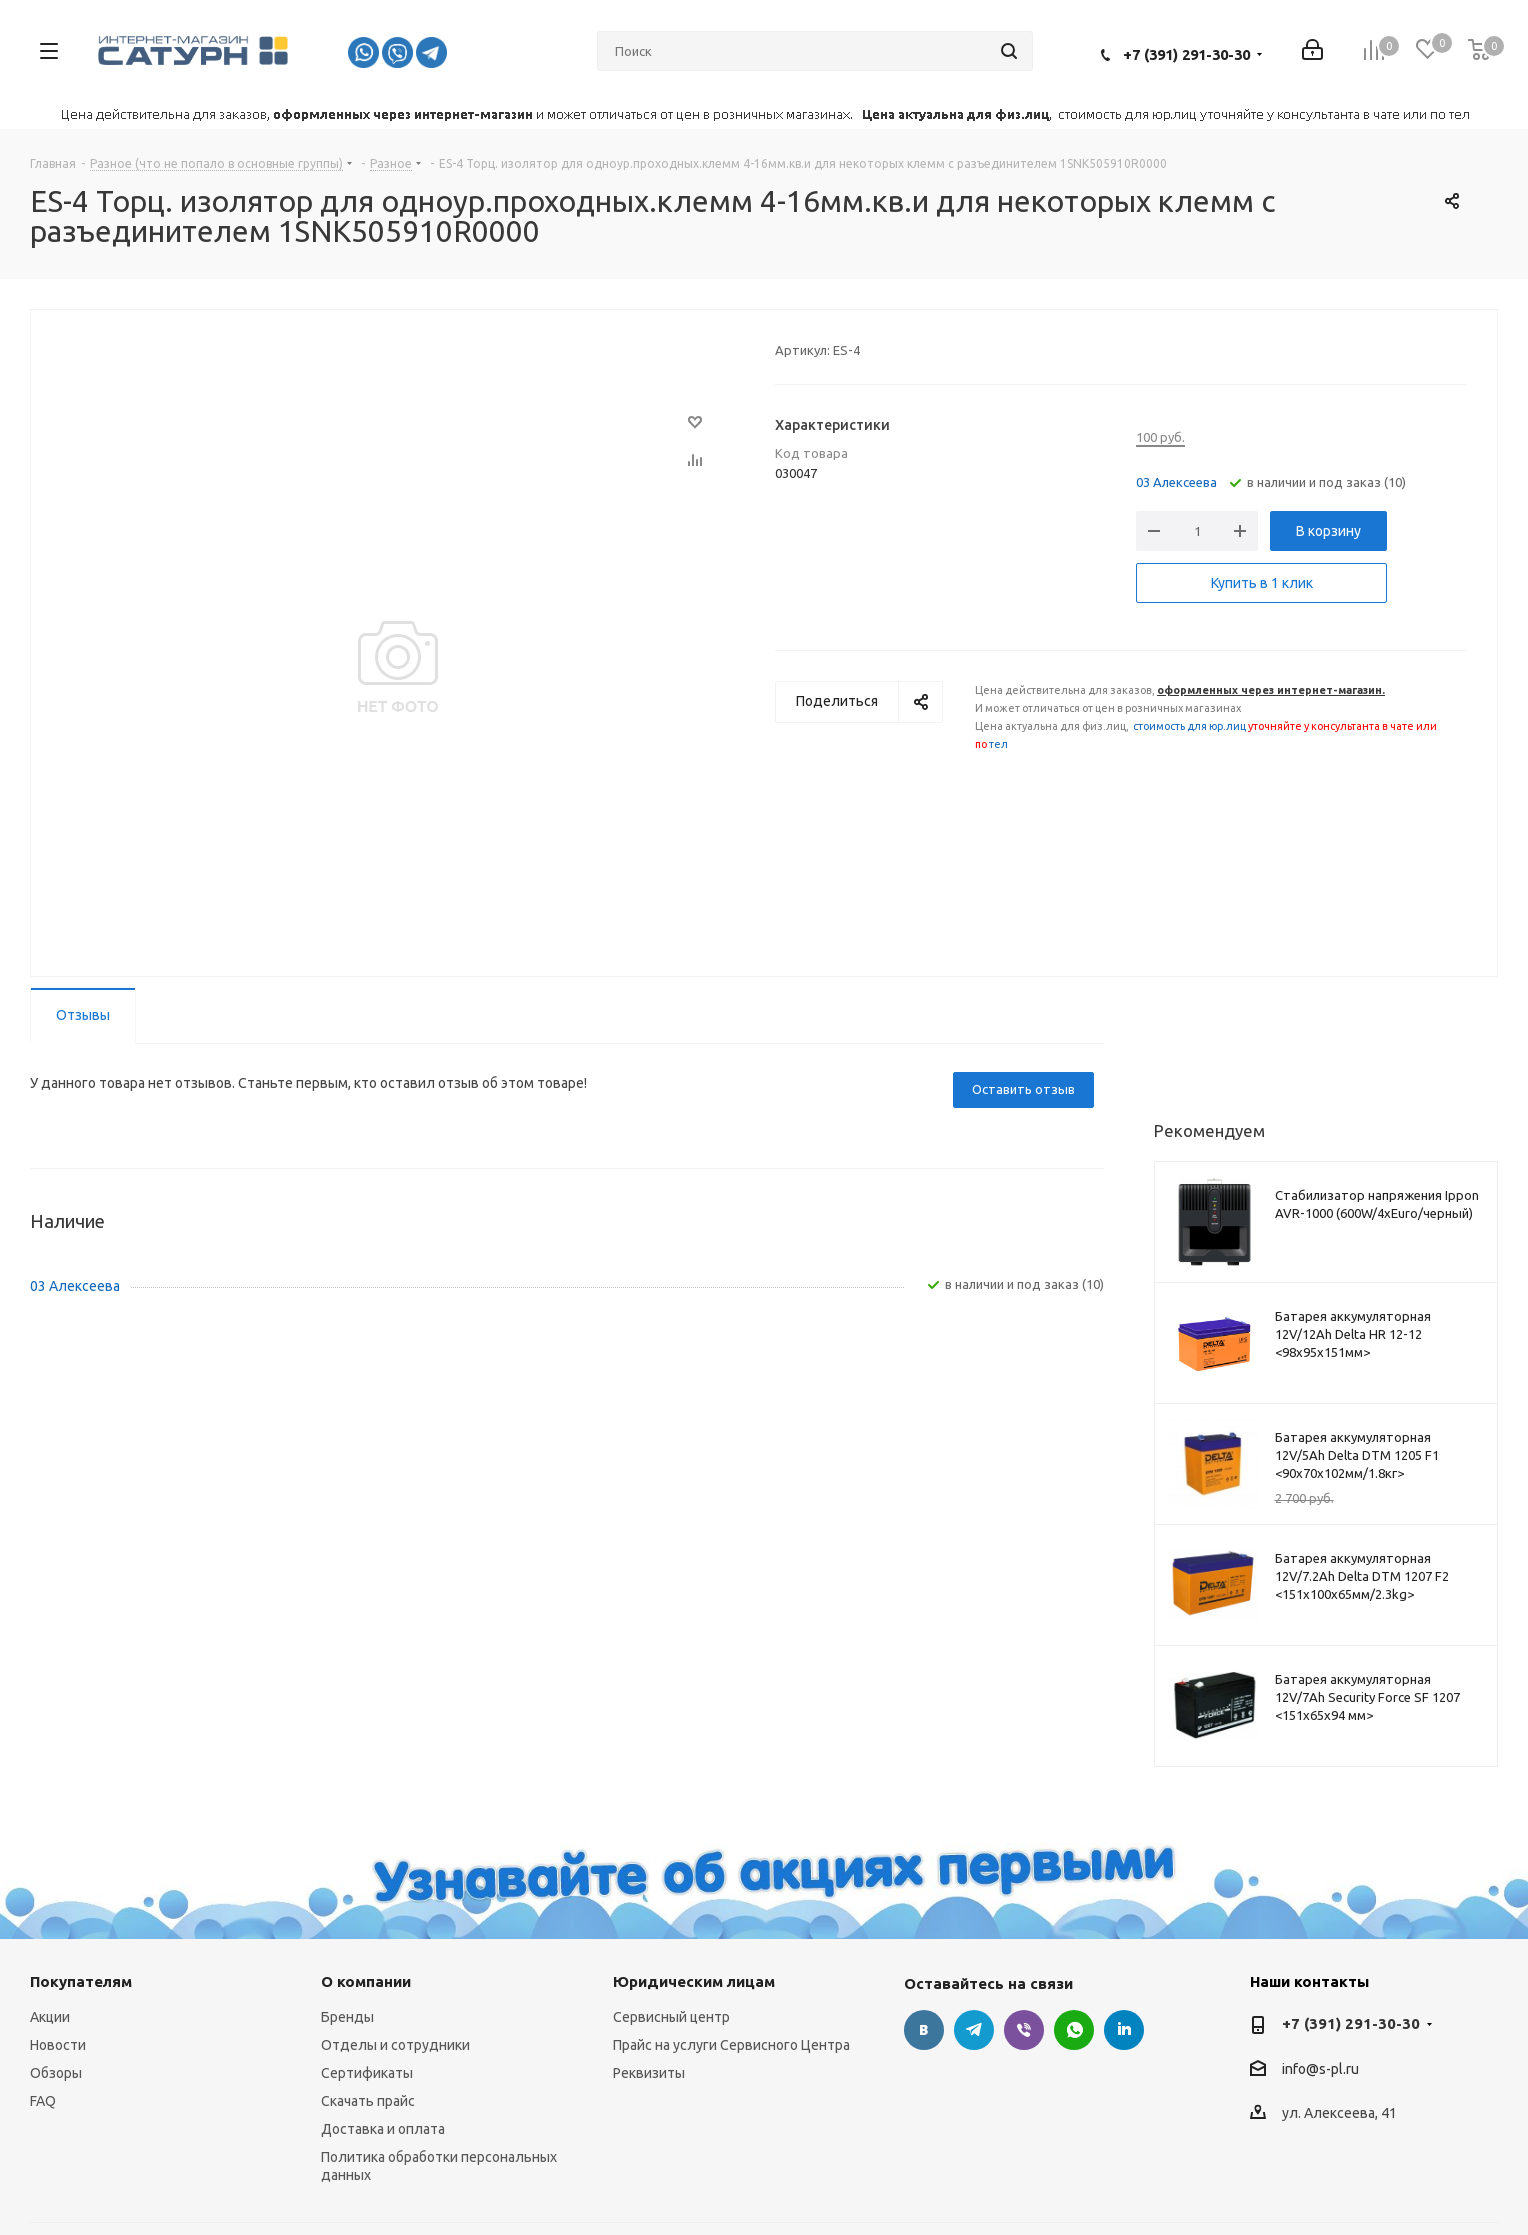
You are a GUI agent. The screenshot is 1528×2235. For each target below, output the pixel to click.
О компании (366, 1981)
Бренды (347, 2017)
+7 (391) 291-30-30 (1186, 54)
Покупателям (81, 1981)
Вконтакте (924, 2030)
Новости (58, 2045)
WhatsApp (1074, 2030)
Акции (50, 2017)
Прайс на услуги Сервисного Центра (731, 2045)
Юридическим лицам (694, 1981)
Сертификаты (367, 2073)
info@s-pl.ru (1320, 2069)
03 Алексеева (1176, 482)
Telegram (974, 2030)
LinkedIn (1124, 2030)
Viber (1024, 2030)
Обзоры (56, 2073)
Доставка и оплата (383, 2129)
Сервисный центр (671, 2017)
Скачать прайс (368, 2101)
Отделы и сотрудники (395, 2045)
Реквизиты (649, 2073)
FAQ (43, 2101)
